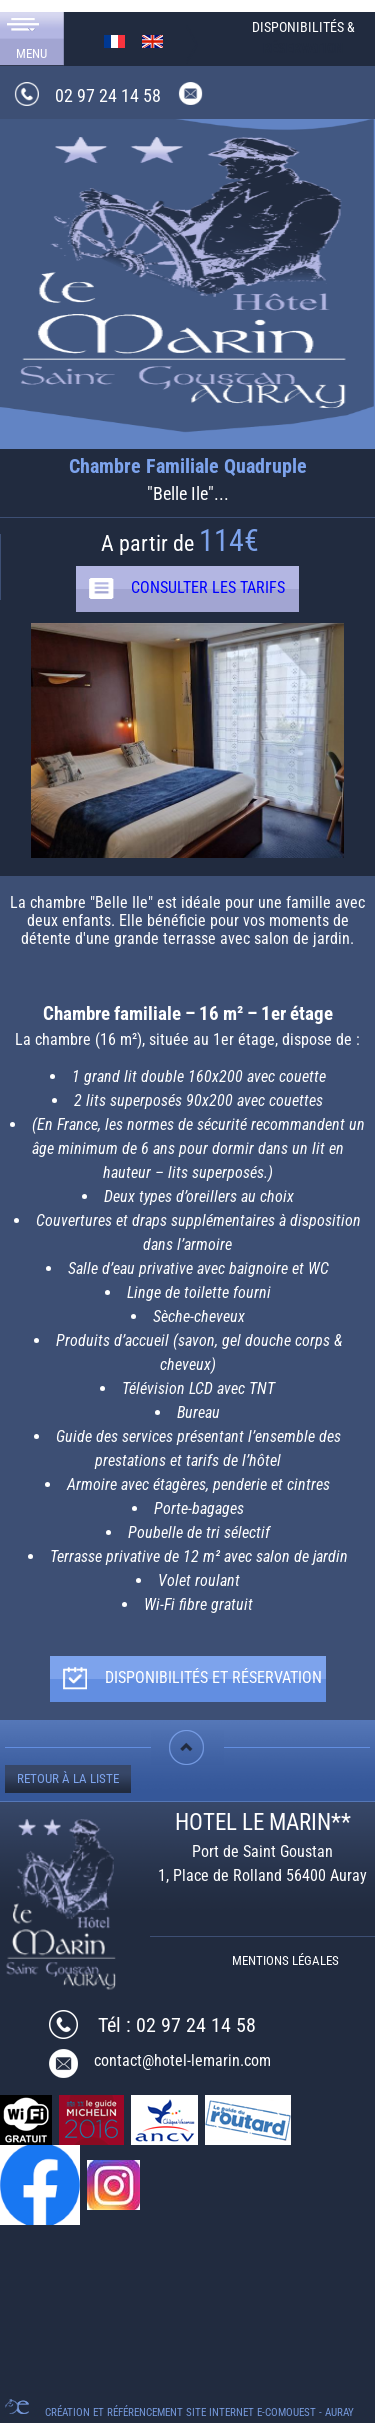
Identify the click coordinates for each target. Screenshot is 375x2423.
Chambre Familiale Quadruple (188, 466)
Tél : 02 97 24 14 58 (177, 2025)
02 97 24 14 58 (108, 95)
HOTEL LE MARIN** (263, 1822)
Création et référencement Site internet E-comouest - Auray (199, 2412)
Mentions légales (285, 1960)
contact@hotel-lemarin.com (182, 2060)
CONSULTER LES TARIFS (208, 587)
